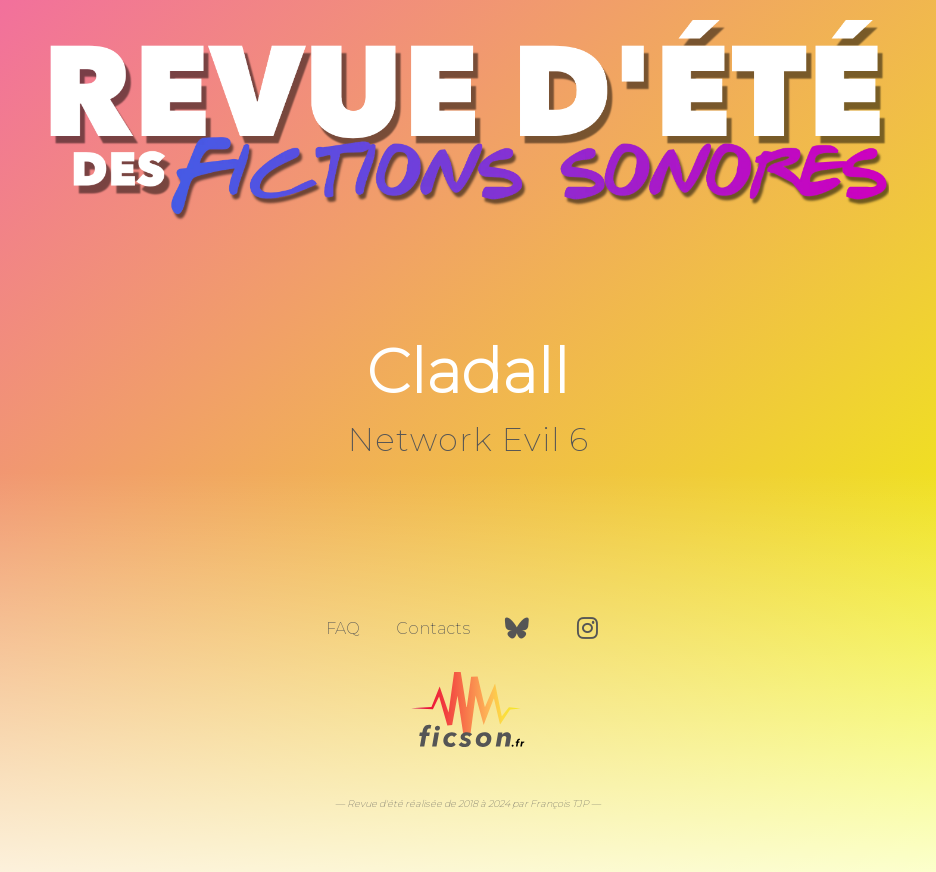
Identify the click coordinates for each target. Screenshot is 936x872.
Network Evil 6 (468, 439)
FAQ (343, 628)
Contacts (433, 628)
